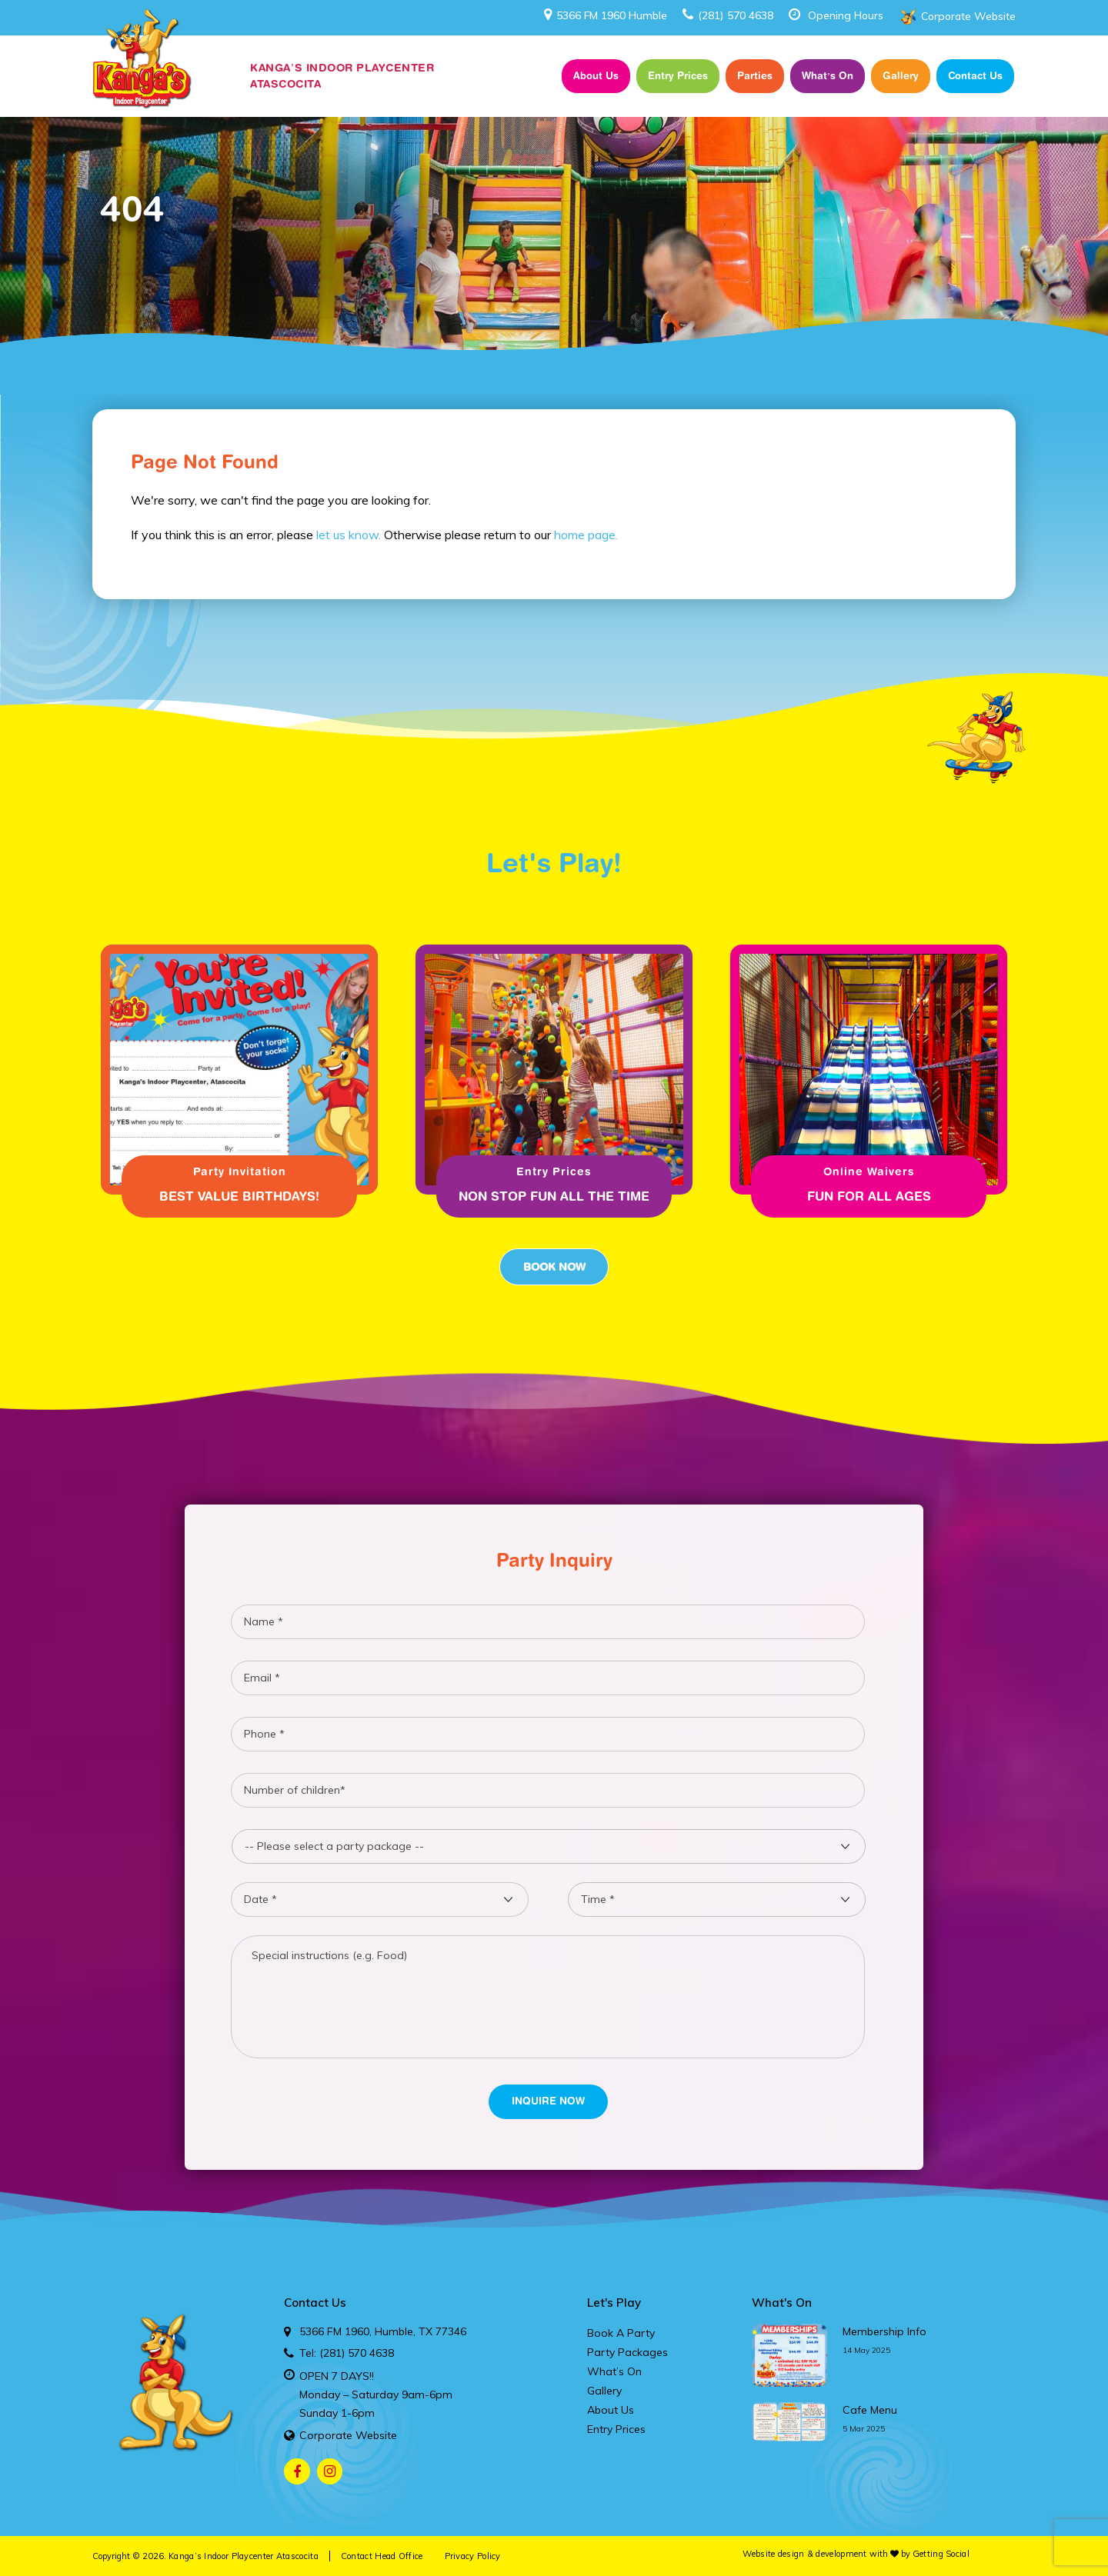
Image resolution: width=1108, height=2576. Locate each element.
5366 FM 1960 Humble (605, 15)
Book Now (554, 1266)
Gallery (901, 75)
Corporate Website (968, 16)
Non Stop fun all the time (554, 1196)
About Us (596, 75)
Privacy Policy (473, 2556)
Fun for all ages (869, 1196)
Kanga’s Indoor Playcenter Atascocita (244, 2556)
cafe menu (870, 2410)
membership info (884, 2331)
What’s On (827, 75)
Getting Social (941, 2553)
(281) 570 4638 (727, 15)
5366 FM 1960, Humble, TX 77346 (382, 2331)
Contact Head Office (382, 2556)
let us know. (348, 534)
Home (532, 76)
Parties (755, 75)
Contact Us (975, 75)
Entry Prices (678, 75)
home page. (586, 534)
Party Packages (627, 2352)
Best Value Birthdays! (239, 1196)
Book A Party (621, 2333)
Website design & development (804, 2553)
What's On (782, 2302)
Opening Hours (845, 15)
